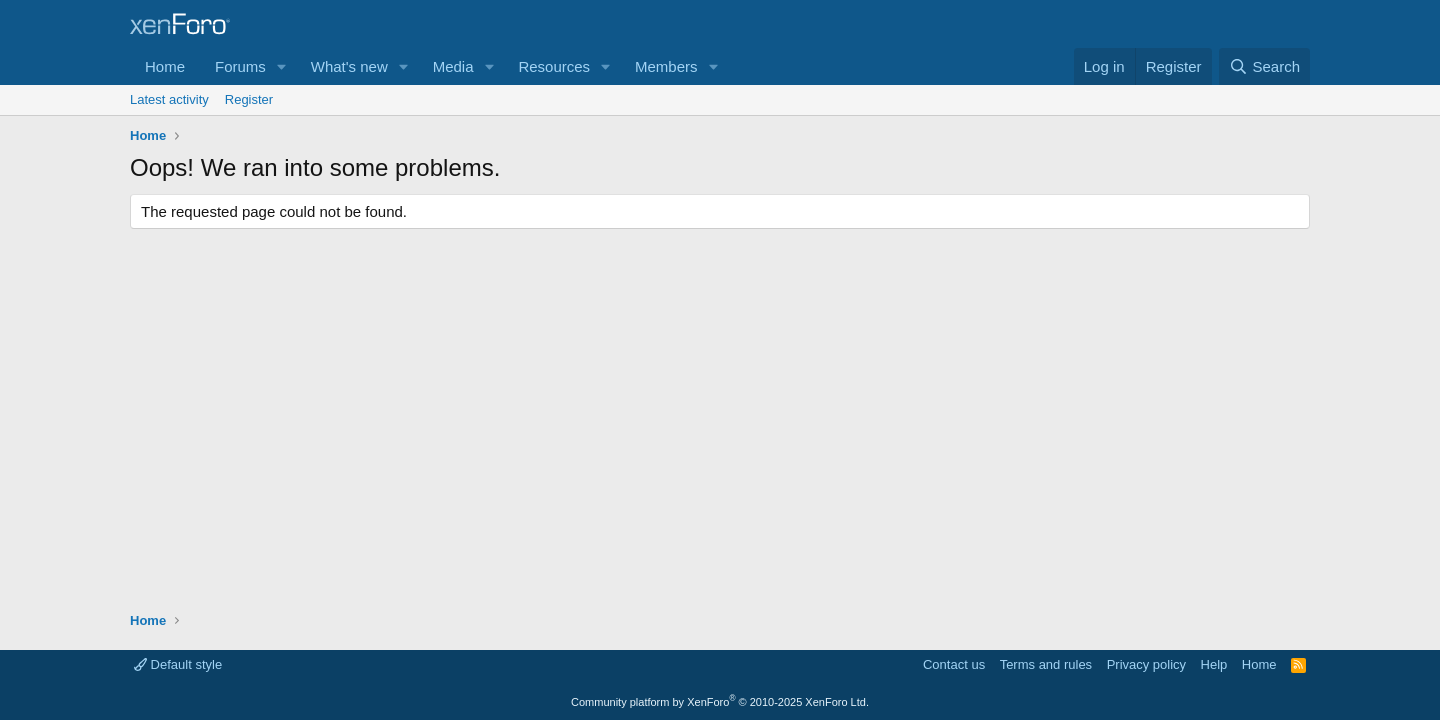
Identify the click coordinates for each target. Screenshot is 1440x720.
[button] (282, 66)
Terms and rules (1046, 664)
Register (249, 99)
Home (165, 66)
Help (1214, 664)
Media (453, 66)
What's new (349, 66)
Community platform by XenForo (720, 702)
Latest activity (169, 99)
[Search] (1264, 66)
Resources (554, 66)
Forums (240, 66)
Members (666, 66)
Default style (178, 664)
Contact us (954, 664)
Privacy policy (1146, 664)
